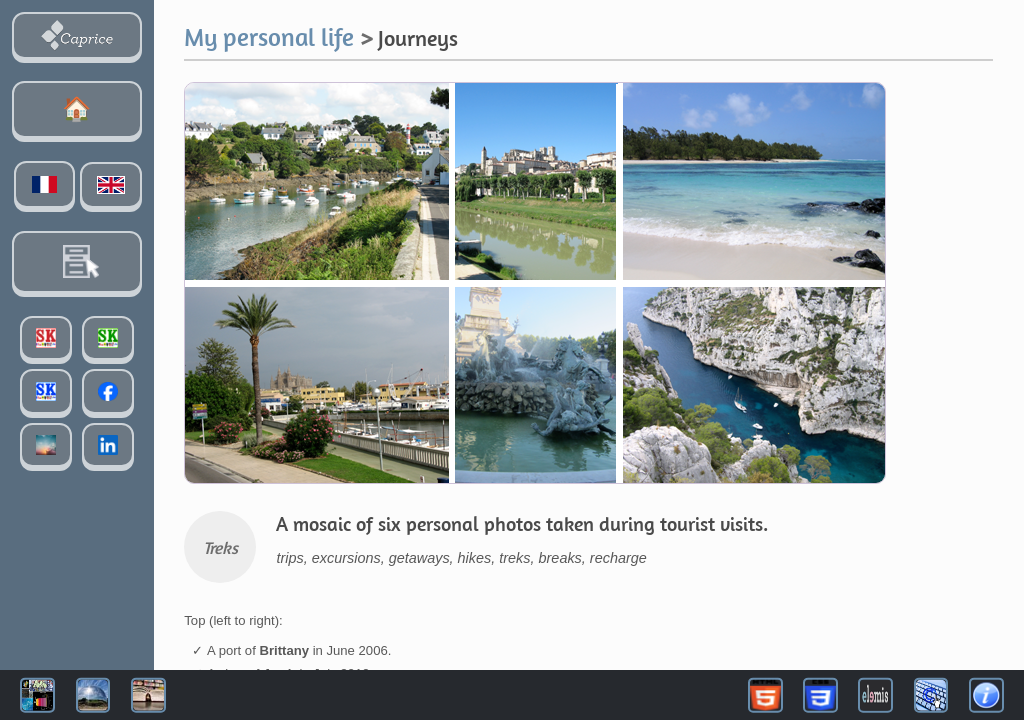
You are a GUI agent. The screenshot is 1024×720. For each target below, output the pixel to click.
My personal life (269, 36)
